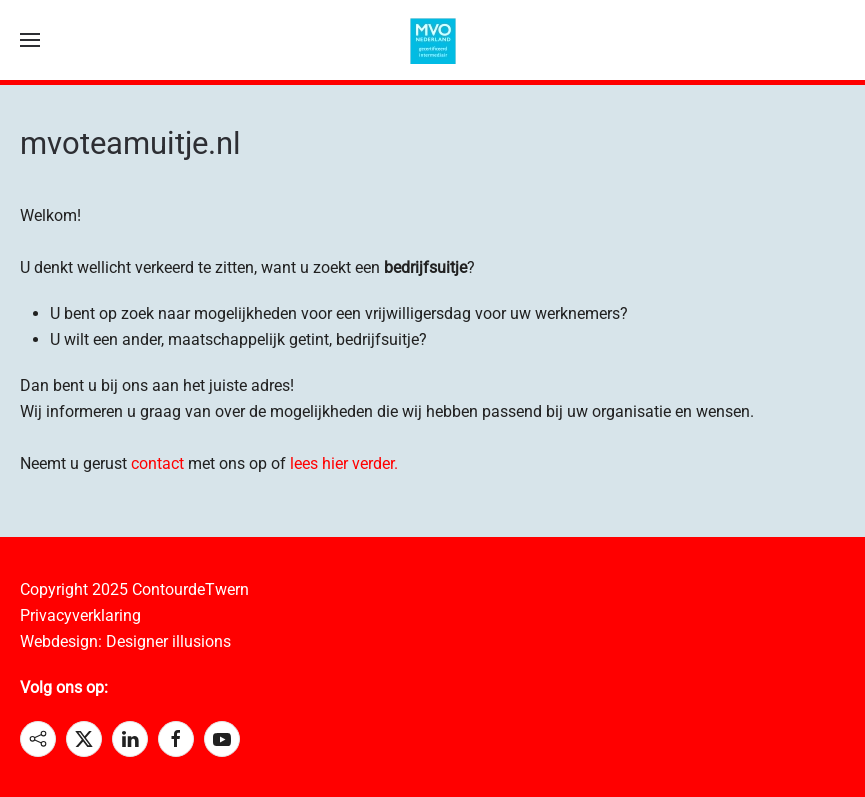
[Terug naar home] (433, 40)
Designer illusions (168, 641)
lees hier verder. (344, 463)
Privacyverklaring (80, 615)
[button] (30, 40)
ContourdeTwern (190, 589)
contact (157, 463)
